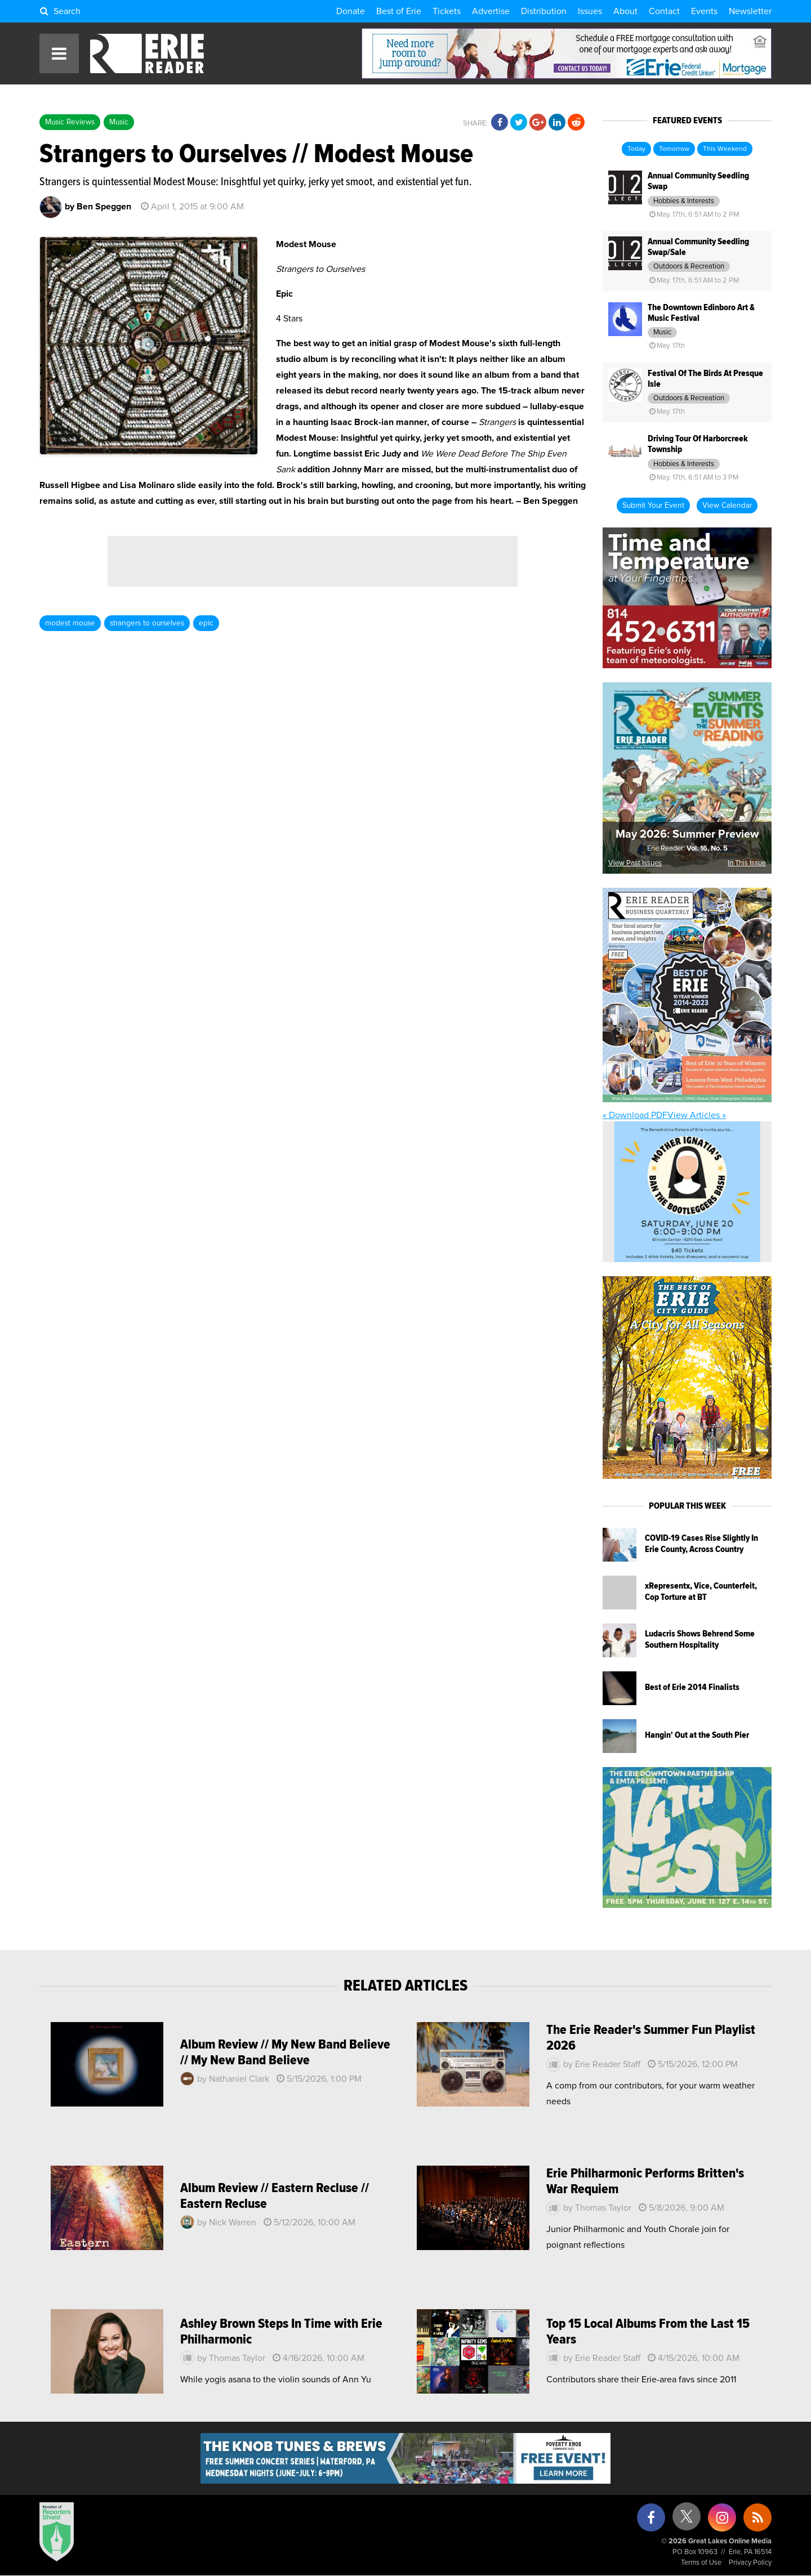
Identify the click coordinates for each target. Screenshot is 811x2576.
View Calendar (727, 505)
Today (636, 149)
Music (118, 122)
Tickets (447, 11)
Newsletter (750, 11)
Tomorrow (674, 149)
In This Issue (747, 863)
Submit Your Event (653, 505)
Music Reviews (70, 122)
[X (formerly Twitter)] (686, 2520)
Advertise (491, 11)
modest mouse (70, 623)
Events (704, 11)
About (625, 11)
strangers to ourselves (147, 623)
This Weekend (725, 149)
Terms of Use (701, 2562)
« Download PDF (635, 1115)
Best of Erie (398, 11)
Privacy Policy (750, 2562)
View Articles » (696, 1115)
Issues (590, 11)
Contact (664, 11)
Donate (350, 11)
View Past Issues (635, 863)
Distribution (544, 11)
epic (206, 623)
